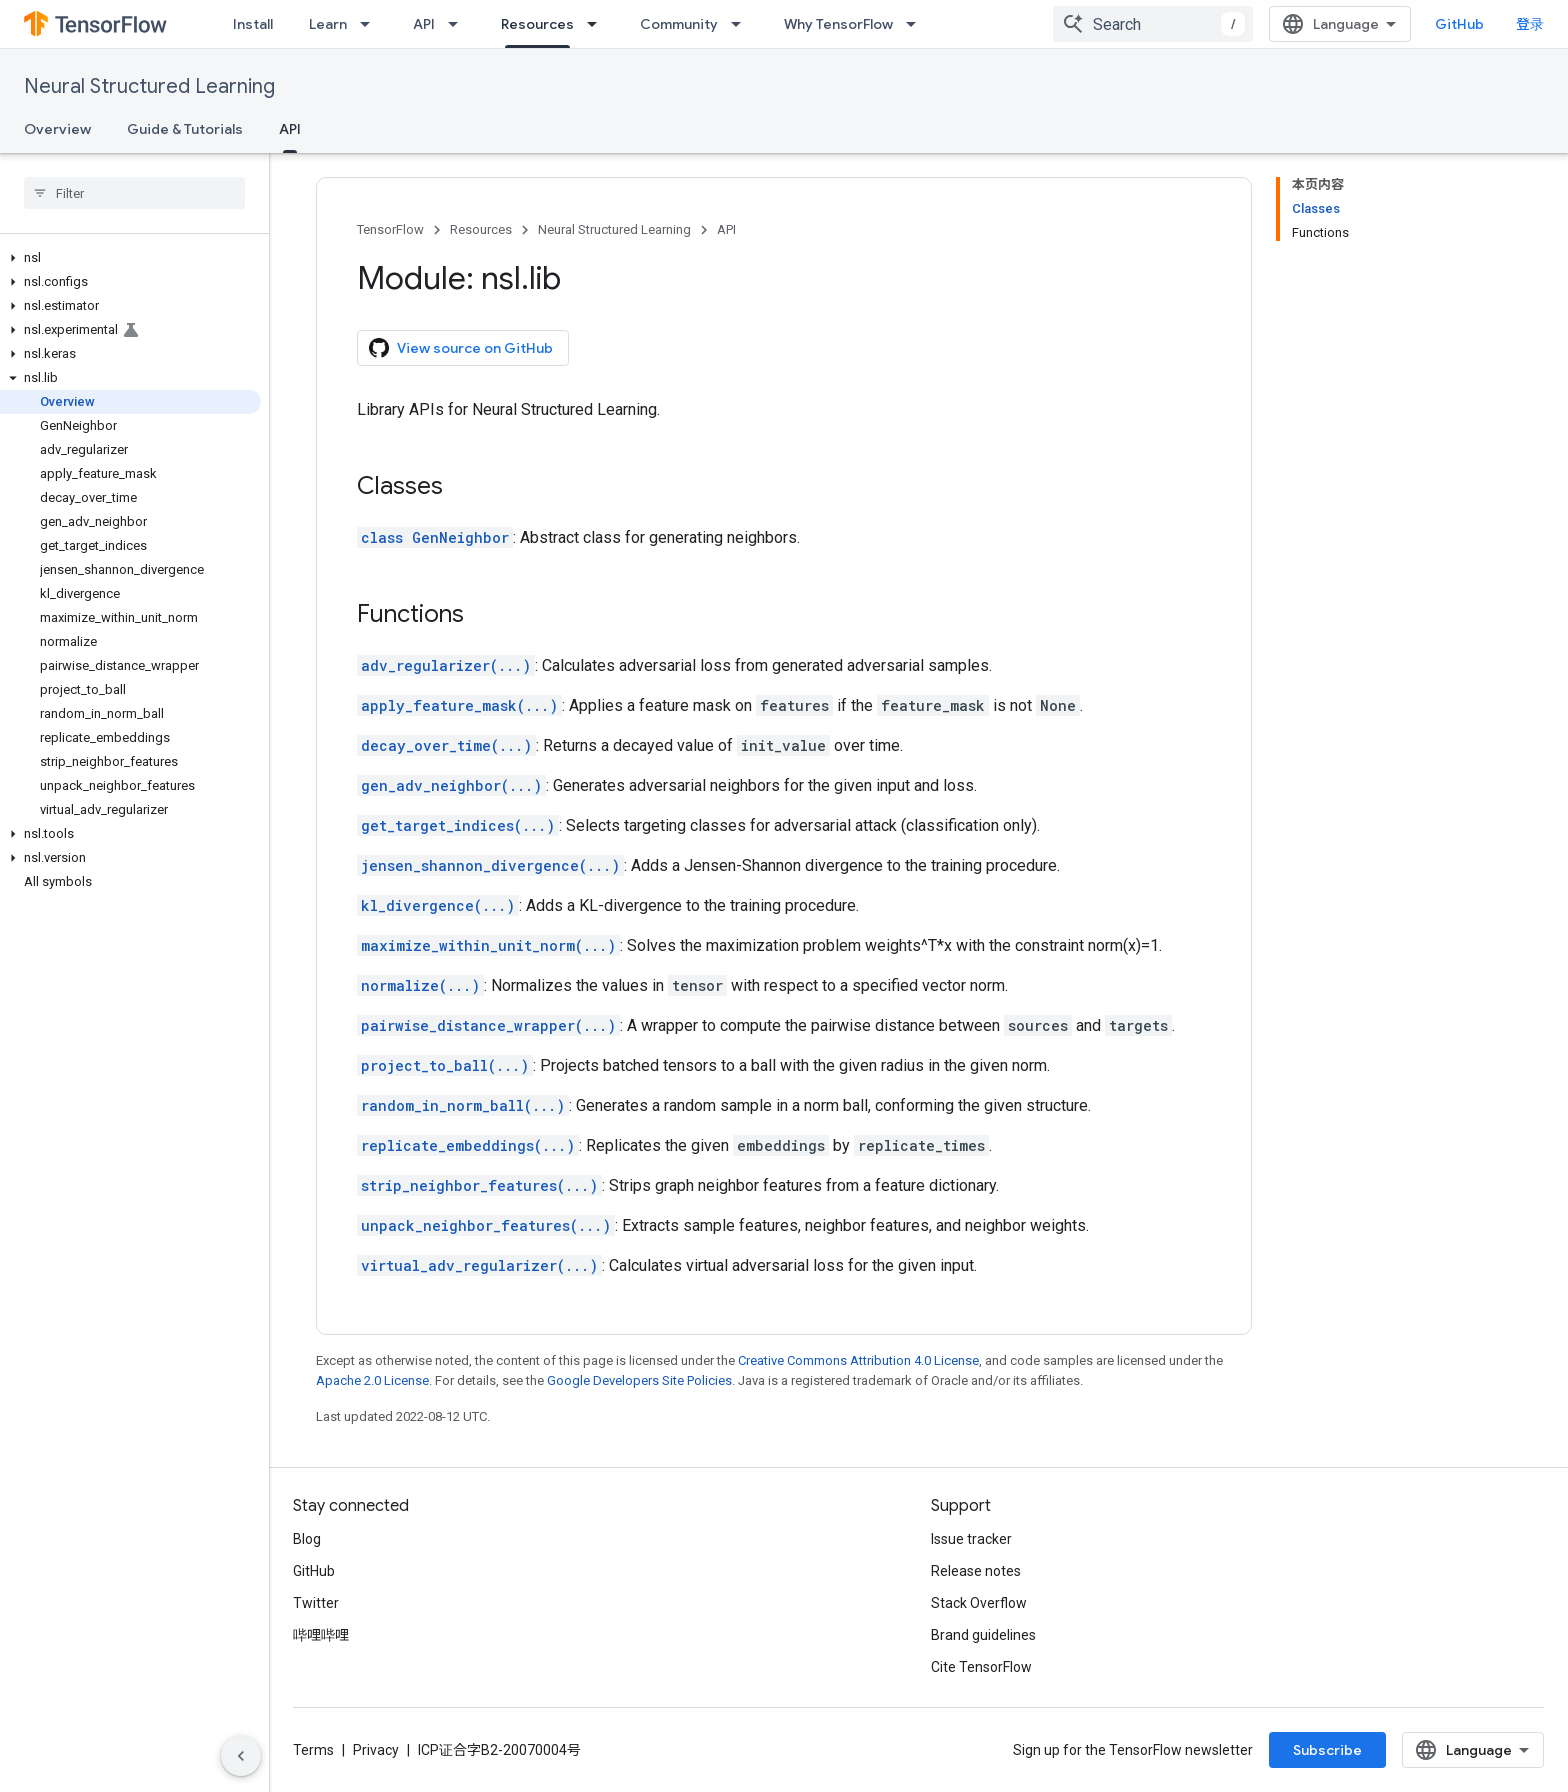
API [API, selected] (290, 129)
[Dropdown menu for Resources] (598, 24)
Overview (57, 129)
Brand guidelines (983, 1635)
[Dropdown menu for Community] (742, 24)
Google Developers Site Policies (639, 1380)
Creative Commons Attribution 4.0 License (858, 1360)
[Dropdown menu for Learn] (371, 24)
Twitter (316, 1603)
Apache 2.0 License (372, 1380)
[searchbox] (134, 193)
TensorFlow (390, 229)
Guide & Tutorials (185, 129)
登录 (1530, 24)
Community (679, 24)
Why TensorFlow (838, 24)
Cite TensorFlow (981, 1667)
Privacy (376, 1750)
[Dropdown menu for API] (459, 24)
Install (253, 24)
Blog (307, 1539)
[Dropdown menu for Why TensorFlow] (917, 24)
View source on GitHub (461, 348)
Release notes (976, 1571)
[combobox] (1153, 24)
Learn (328, 24)
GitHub (1459, 24)
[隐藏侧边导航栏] (241, 1756)
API (424, 24)
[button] (130, 258)
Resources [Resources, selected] (537, 24)
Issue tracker (971, 1539)
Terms (313, 1750)
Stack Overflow (979, 1603)
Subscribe (1327, 1750)
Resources (481, 229)
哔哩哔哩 (321, 1635)
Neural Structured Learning (149, 86)
